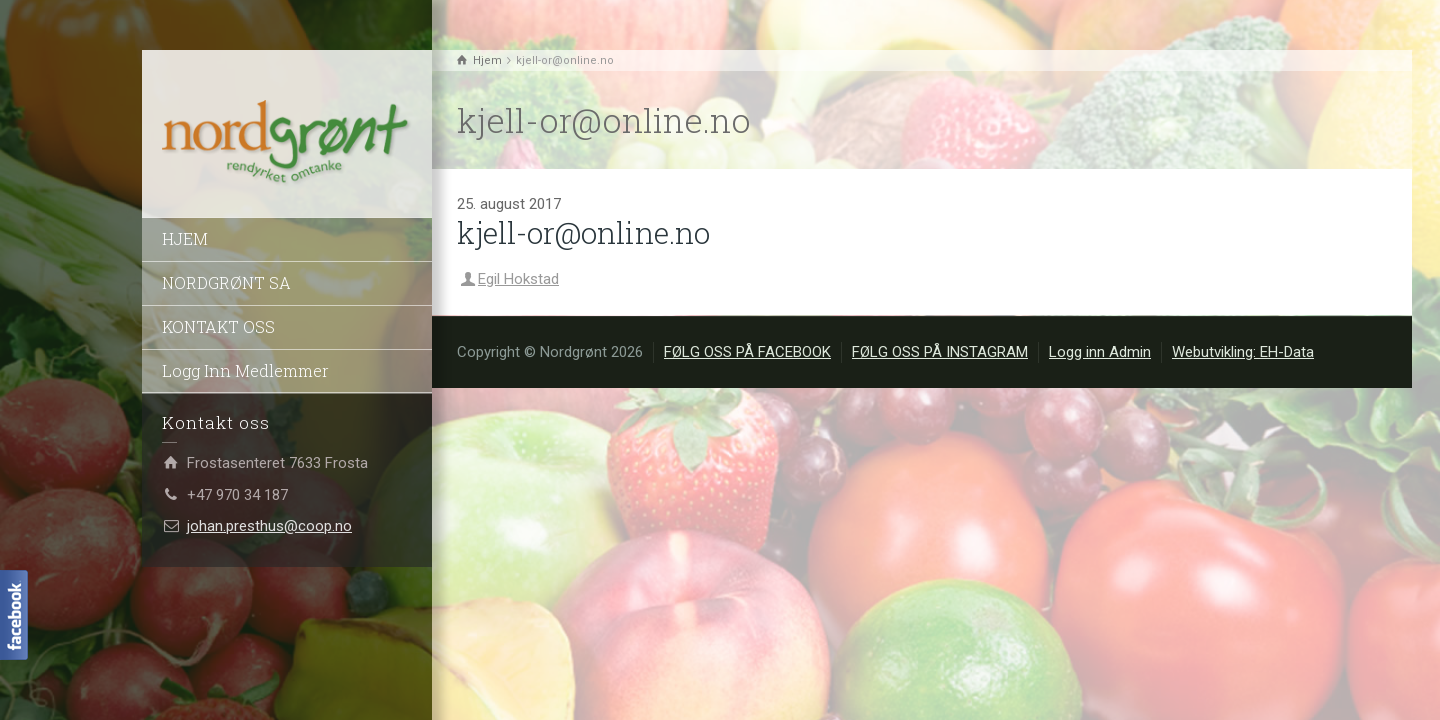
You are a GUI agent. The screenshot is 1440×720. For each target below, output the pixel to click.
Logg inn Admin (1100, 352)
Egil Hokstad (518, 279)
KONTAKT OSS (218, 326)
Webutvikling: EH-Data (1243, 352)
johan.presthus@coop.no (269, 526)
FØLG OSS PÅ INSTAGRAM (940, 352)
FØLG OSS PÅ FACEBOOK (747, 352)
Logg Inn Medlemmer (245, 370)
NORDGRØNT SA (226, 282)
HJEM (185, 238)
